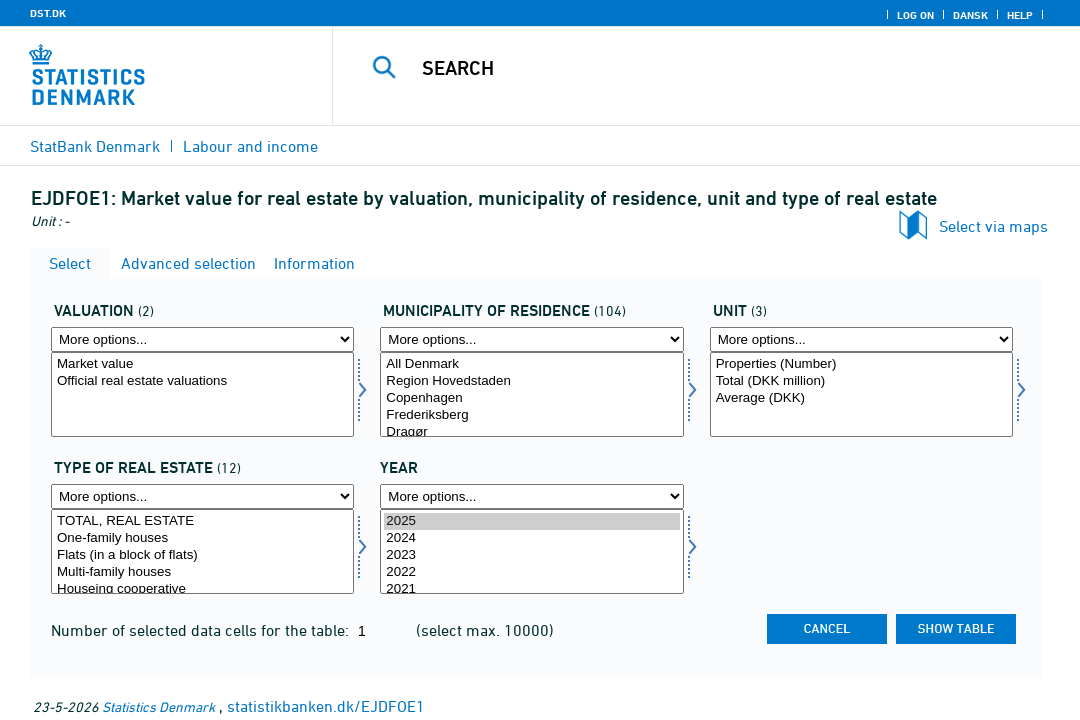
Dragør (531, 432)
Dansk (970, 15)
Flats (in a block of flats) (202, 555)
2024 (531, 538)
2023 (531, 555)
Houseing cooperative (202, 589)
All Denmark (531, 364)
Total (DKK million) (861, 381)
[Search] (709, 68)
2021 (531, 589)
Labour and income (250, 146)
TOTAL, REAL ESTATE (202, 521)
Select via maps (993, 226)
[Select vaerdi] (202, 394)
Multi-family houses (202, 572)
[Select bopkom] (531, 394)
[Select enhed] (861, 394)
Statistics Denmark (158, 706)
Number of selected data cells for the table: (202, 630)
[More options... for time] (531, 496)
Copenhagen (531, 398)
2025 (531, 521)
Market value (202, 364)
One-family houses (202, 538)
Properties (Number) (861, 364)
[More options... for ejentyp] (202, 496)
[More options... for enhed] (861, 339)
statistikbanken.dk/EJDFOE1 (326, 706)
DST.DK (48, 13)
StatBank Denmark (95, 146)
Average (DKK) (861, 398)
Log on (915, 15)
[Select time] (531, 551)
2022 (531, 572)
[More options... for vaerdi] (202, 339)
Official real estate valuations (202, 381)
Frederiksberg (531, 415)
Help (1020, 15)
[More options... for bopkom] (531, 339)
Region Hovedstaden (531, 381)
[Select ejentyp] (202, 551)
